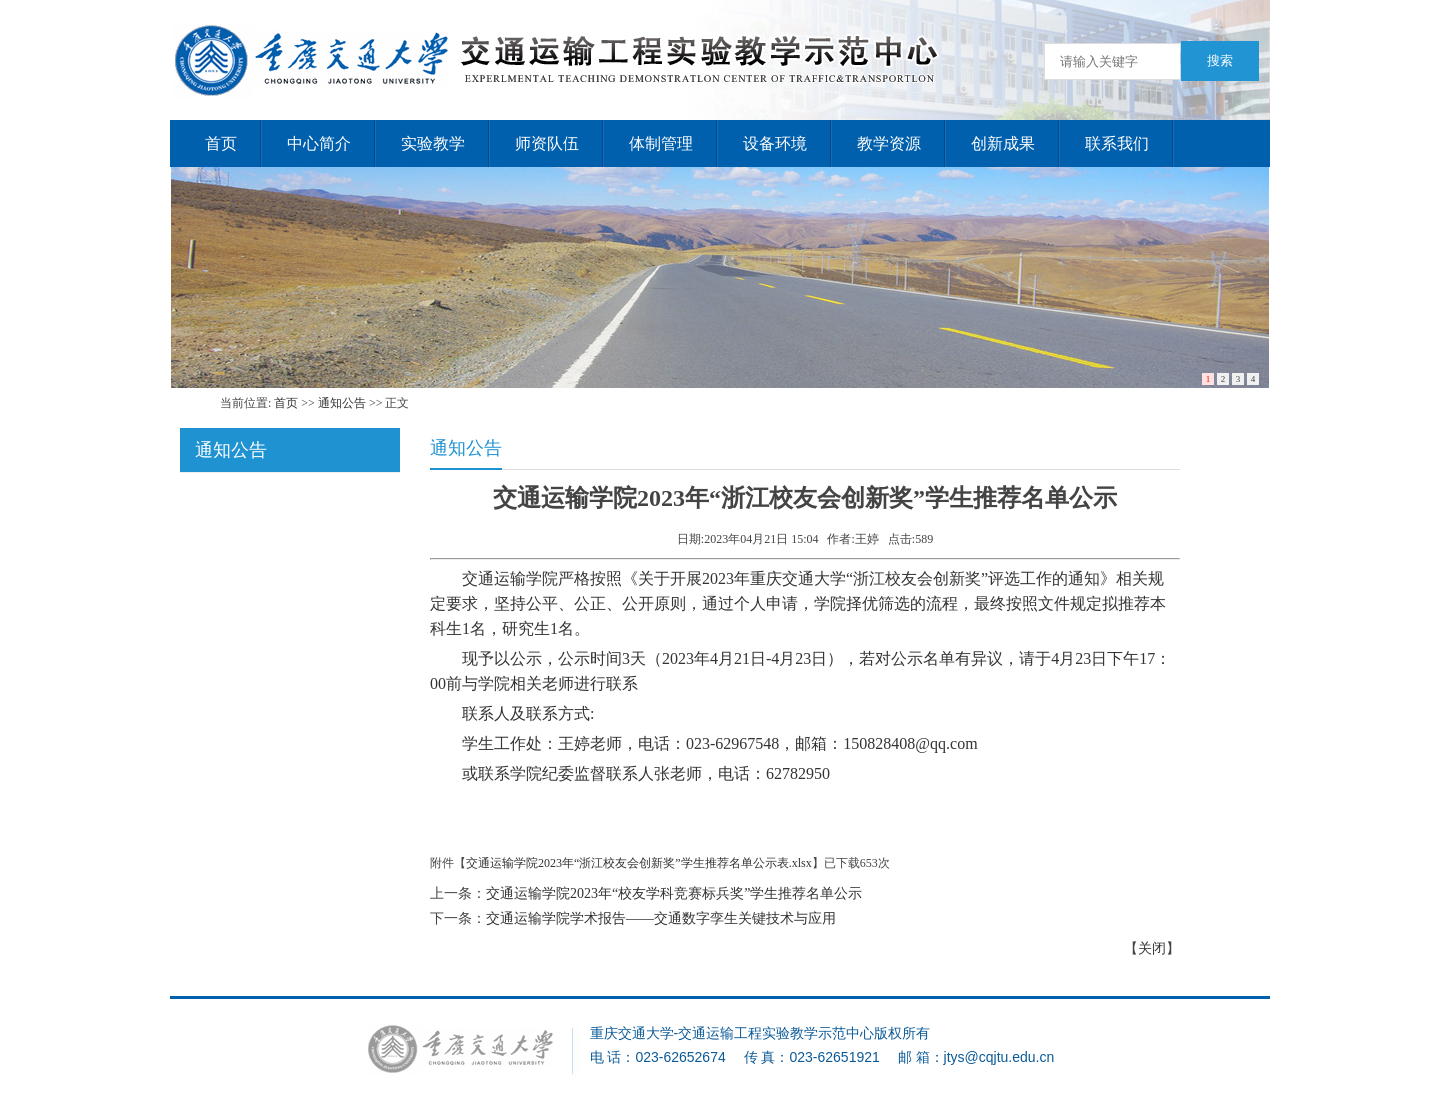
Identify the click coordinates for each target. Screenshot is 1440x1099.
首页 (221, 143)
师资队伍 (547, 143)
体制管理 (661, 143)
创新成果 (1003, 143)
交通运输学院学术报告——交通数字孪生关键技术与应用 (661, 918)
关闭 (1152, 948)
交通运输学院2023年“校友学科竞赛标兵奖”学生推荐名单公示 (674, 893)
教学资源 (889, 143)
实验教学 (433, 143)
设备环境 (775, 143)
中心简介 (319, 143)
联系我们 (1117, 143)
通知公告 (342, 403)
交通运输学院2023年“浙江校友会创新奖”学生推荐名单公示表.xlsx (639, 863)
